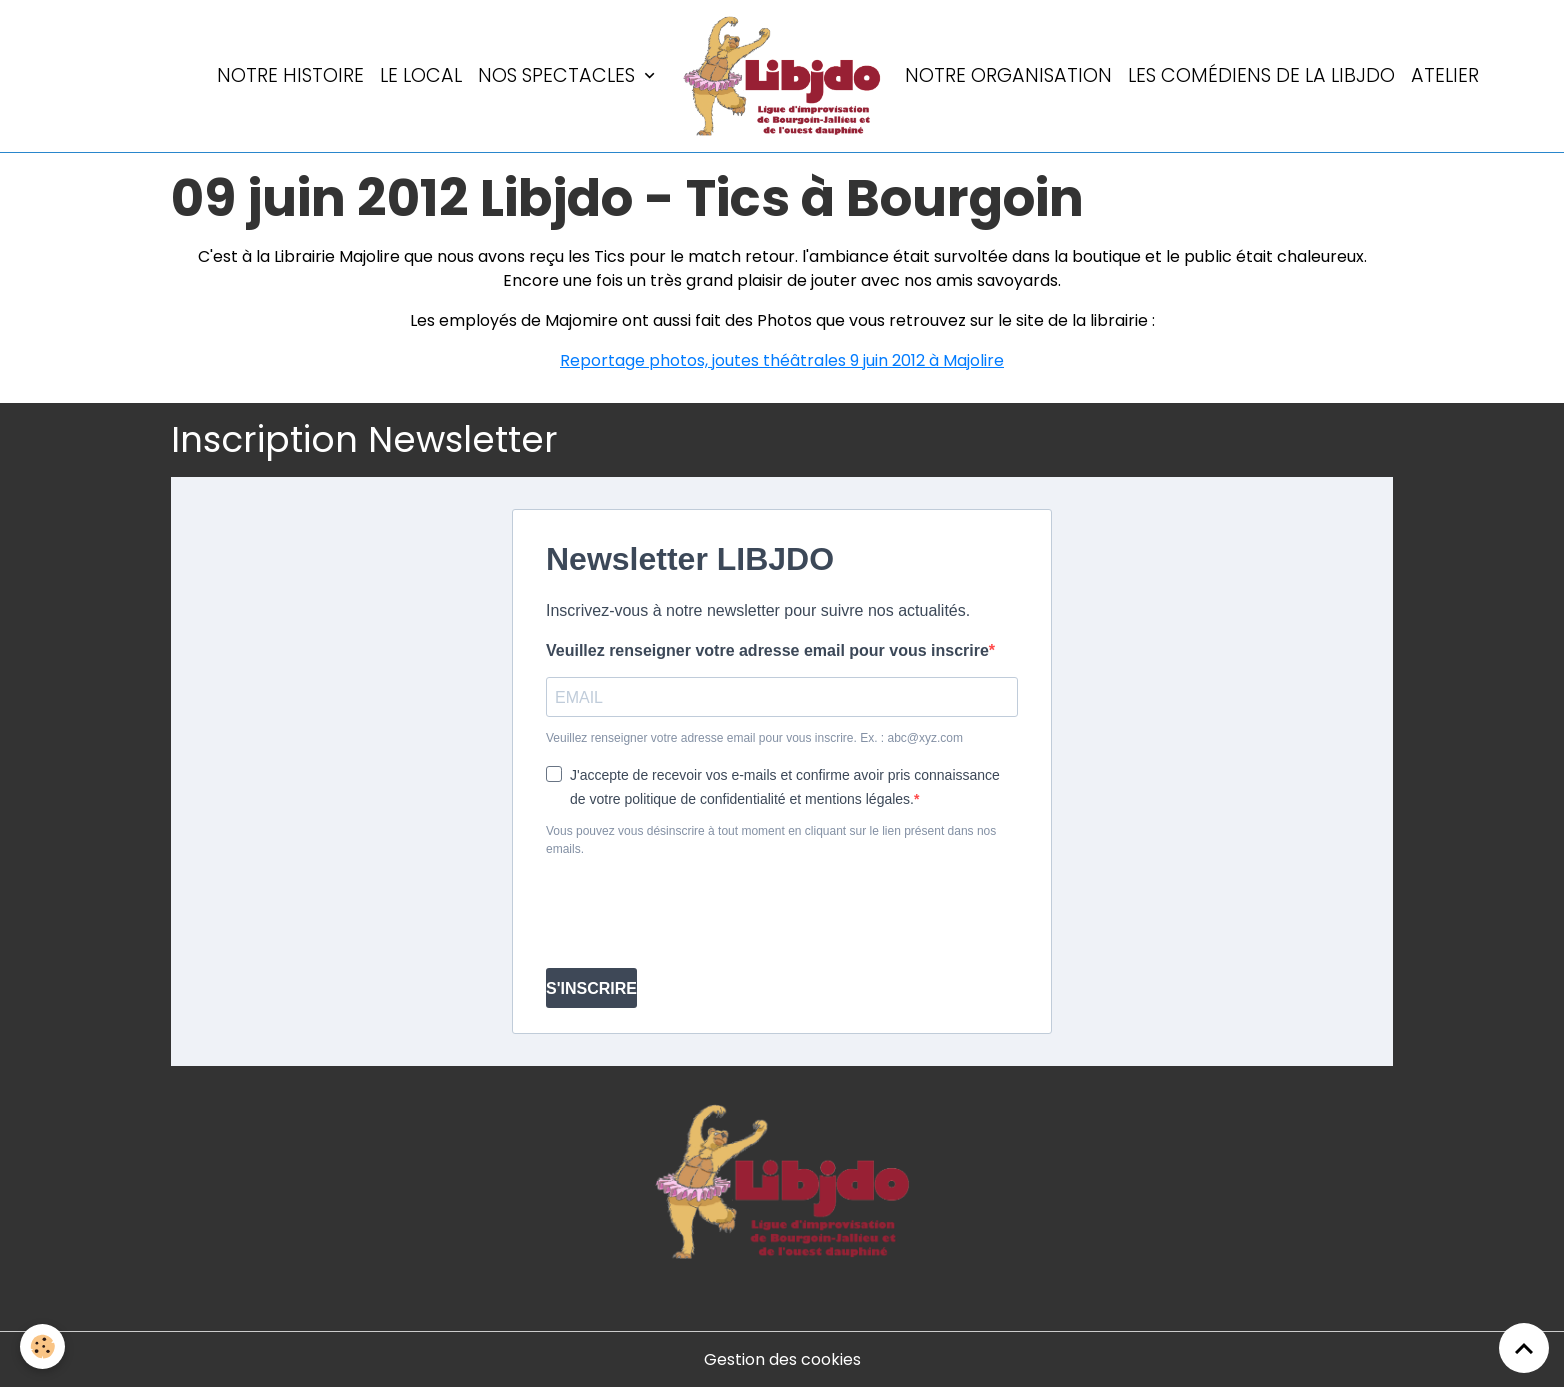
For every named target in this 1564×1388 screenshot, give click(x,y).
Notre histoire (290, 75)
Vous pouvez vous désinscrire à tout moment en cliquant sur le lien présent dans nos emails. (771, 840)
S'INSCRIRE (591, 988)
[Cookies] (42, 1346)
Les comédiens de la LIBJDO (1261, 75)
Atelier (1445, 75)
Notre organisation (1008, 75)
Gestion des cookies (782, 1359)
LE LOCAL (421, 75)
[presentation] (698, 913)
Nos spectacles (559, 75)
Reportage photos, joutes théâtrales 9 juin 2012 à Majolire (782, 360)
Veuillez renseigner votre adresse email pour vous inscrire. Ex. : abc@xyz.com (754, 738)
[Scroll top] (1524, 1348)
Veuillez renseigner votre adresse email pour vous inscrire (767, 650)
